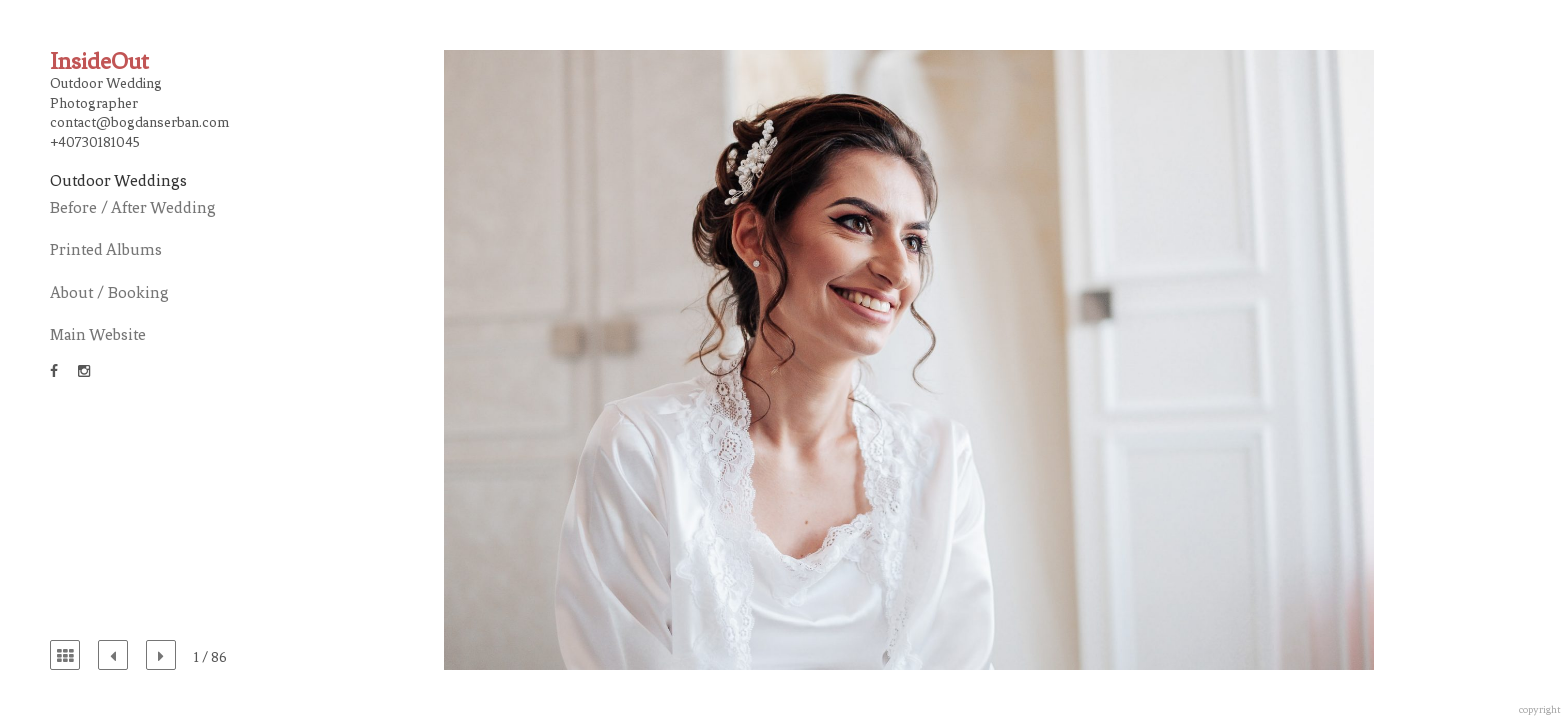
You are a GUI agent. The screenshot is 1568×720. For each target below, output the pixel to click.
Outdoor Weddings (118, 180)
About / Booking (109, 292)
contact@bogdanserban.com (139, 122)
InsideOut (99, 61)
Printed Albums (106, 249)
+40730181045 (95, 142)
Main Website (98, 334)
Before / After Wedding (133, 207)
